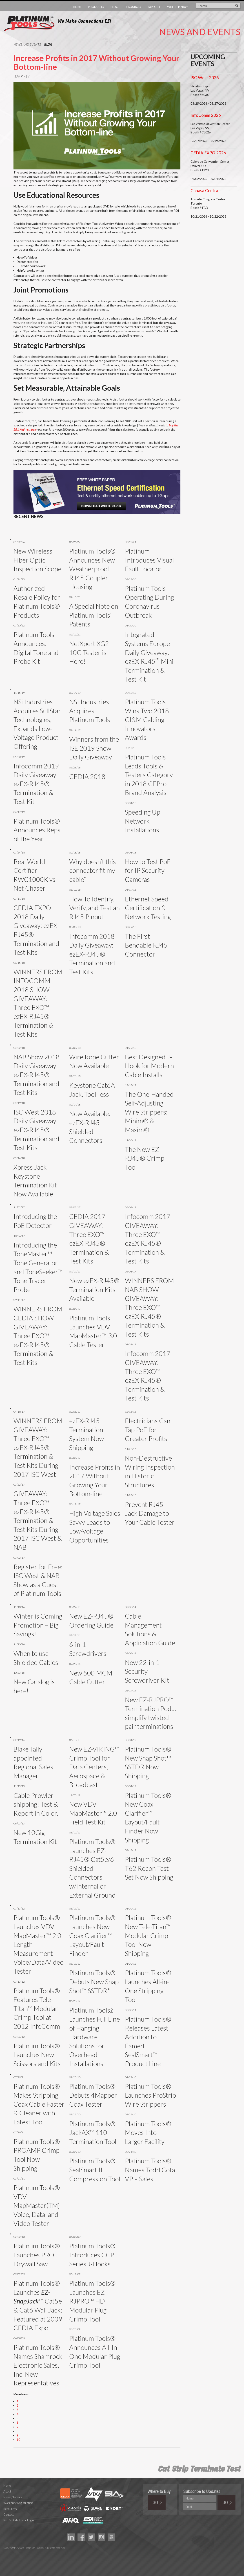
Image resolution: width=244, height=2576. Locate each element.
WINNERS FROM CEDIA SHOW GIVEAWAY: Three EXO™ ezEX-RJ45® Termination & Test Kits (37, 1335)
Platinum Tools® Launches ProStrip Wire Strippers (150, 2095)
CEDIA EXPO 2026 (208, 152)
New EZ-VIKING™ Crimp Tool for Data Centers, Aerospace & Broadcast (94, 1766)
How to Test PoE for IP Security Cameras (148, 870)
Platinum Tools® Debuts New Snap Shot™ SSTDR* (94, 1981)
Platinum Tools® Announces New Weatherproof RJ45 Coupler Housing (92, 568)
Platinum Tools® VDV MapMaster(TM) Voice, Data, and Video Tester (36, 2205)
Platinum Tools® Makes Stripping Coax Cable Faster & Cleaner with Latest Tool (38, 2104)
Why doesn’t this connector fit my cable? (92, 870)
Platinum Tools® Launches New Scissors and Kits (37, 2054)
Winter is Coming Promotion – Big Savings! (37, 1625)
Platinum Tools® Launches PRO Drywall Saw (36, 2255)
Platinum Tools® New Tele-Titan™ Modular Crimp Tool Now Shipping (148, 1935)
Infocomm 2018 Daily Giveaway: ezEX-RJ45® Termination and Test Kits (92, 954)
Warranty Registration (18, 2503)
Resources (133, 7)
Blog (114, 7)
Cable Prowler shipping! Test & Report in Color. (35, 1804)
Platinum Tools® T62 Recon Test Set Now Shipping (149, 1868)
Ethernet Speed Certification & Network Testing (148, 908)
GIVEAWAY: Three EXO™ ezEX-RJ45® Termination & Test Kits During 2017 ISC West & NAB (37, 1520)
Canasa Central (205, 190)
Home (77, 7)
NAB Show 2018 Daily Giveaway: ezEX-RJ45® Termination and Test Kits (36, 1074)
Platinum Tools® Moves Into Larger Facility (148, 2132)
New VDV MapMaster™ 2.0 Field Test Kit (93, 1813)
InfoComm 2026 (206, 115)
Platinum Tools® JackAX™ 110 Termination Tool (92, 2132)
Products (96, 7)
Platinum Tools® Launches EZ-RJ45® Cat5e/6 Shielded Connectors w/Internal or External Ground (92, 1868)
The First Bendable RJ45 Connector (146, 945)
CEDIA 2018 (87, 776)
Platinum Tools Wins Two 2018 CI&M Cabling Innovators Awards (147, 719)
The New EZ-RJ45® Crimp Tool (144, 1158)
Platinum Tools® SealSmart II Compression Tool (94, 2169)
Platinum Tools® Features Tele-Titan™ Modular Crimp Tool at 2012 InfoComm (36, 2008)
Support (154, 7)
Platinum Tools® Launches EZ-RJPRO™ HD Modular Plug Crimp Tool (92, 2301)
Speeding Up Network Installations (142, 821)
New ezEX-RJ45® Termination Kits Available (94, 1289)
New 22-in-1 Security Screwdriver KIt (147, 1671)
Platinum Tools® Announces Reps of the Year (36, 830)
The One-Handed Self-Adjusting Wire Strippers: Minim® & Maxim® (149, 1112)
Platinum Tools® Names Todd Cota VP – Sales (150, 2169)
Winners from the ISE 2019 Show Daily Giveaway (94, 748)
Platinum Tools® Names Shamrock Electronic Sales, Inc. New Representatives (37, 2365)
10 (18, 2439)
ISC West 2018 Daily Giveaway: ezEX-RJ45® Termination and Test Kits (36, 1129)
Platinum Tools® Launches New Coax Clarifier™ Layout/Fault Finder (92, 1935)
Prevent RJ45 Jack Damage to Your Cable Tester (150, 1513)
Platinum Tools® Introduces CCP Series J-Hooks (92, 2255)
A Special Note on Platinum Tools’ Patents (93, 615)
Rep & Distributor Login (18, 2520)
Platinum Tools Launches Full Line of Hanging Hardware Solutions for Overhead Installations (94, 2036)
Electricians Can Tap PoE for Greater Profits (147, 1429)
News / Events (12, 2497)
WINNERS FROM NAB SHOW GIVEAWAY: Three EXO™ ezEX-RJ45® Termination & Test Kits (149, 1307)
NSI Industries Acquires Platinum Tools (89, 710)
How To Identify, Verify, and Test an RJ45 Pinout (94, 908)
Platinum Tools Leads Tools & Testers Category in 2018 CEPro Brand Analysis (149, 774)
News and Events (27, 44)
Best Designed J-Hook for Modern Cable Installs (149, 1066)
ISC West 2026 (205, 77)
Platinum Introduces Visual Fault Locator (149, 560)
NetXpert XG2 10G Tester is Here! (89, 652)
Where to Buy (177, 7)
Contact (8, 2514)
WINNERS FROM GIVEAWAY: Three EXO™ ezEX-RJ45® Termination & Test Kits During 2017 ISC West (37, 1447)
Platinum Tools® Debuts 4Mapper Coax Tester (93, 2095)
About (7, 2491)
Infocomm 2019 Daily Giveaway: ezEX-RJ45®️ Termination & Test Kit (36, 783)
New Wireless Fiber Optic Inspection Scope (37, 560)
